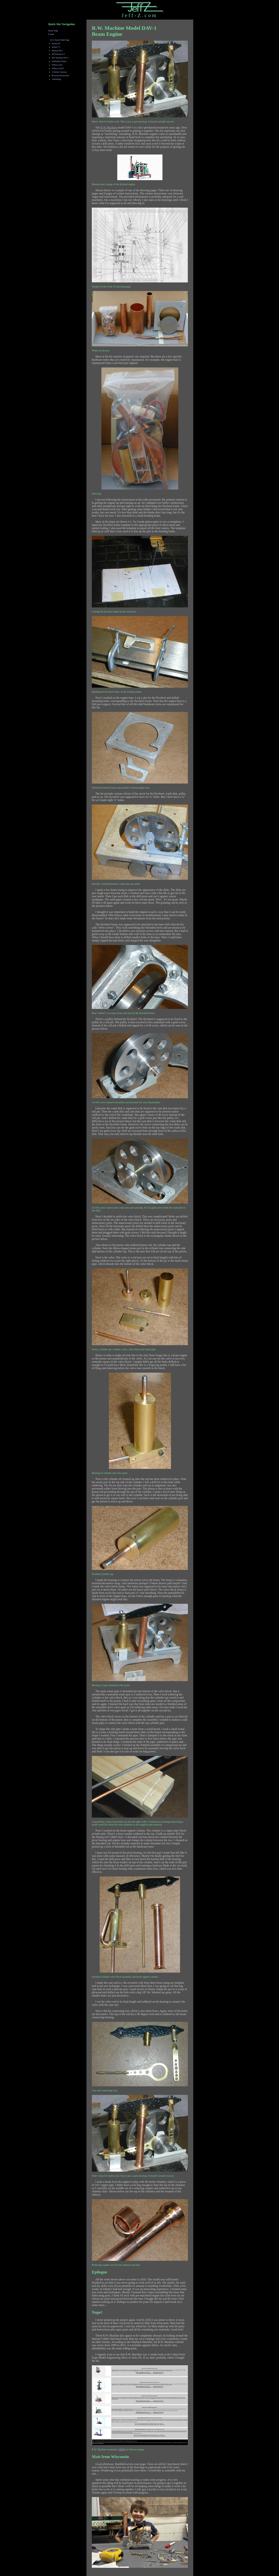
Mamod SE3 (57, 50)
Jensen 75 (56, 47)
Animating (56, 79)
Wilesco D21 (57, 65)
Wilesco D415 (58, 68)
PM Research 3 (58, 54)
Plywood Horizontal (60, 75)
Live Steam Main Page (59, 40)
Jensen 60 (56, 43)
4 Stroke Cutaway (59, 72)
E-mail (51, 34)
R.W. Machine (109, 127)
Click (122, 2449)
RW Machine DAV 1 (60, 57)
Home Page (53, 30)
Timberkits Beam (59, 61)
